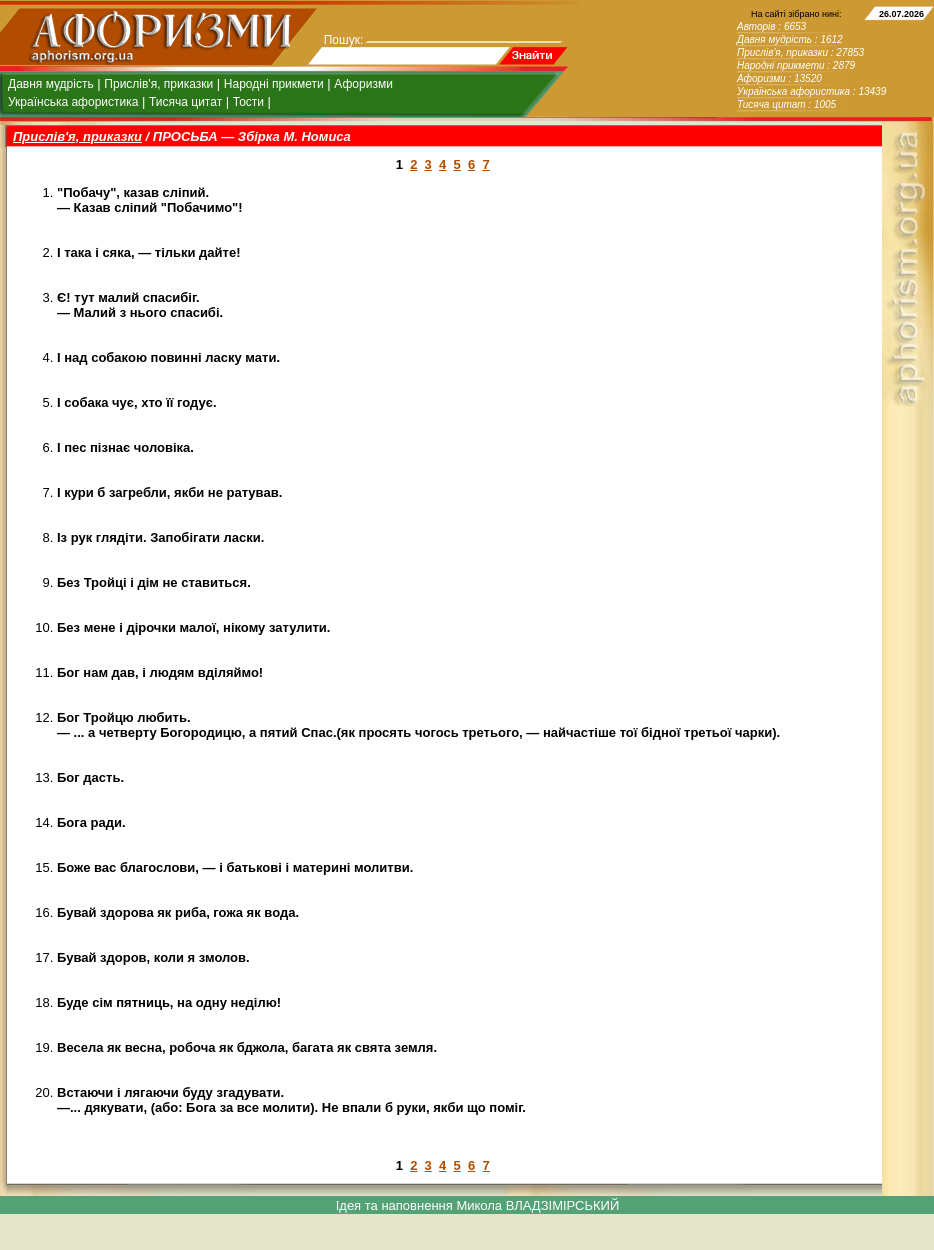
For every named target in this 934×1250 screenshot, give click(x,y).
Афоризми (363, 84)
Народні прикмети (274, 84)
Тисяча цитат (185, 102)
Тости (248, 102)
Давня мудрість (51, 84)
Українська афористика (73, 102)
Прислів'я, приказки (158, 84)
